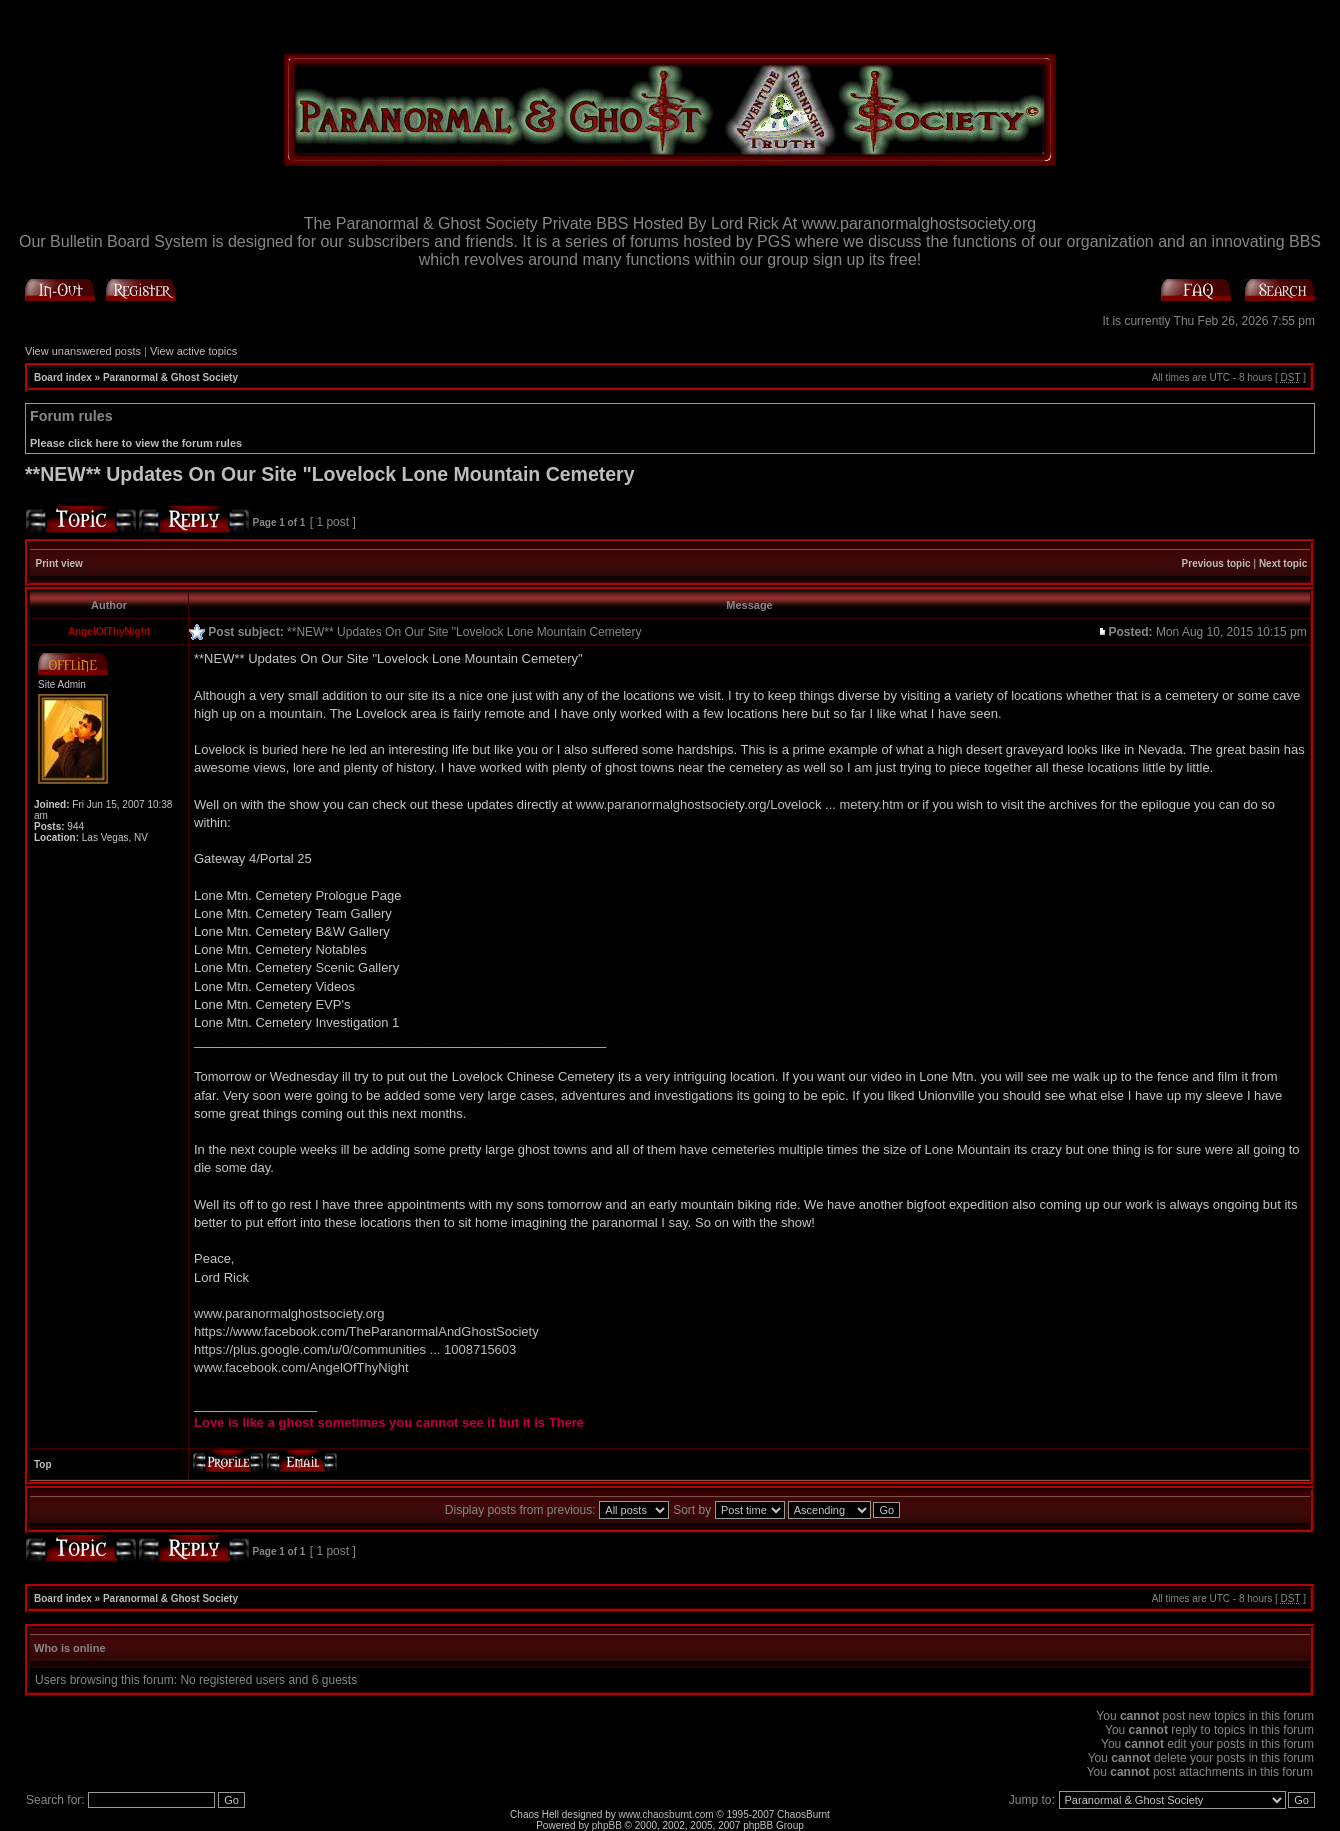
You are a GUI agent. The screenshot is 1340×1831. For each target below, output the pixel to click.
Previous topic (1216, 563)
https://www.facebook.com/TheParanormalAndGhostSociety (366, 1331)
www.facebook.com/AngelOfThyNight (301, 1367)
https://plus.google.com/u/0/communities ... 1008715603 (355, 1349)
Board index (63, 377)
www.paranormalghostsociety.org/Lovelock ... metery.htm (740, 804)
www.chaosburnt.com (666, 1814)
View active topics (193, 351)
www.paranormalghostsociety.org (289, 1313)
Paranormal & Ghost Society (170, 377)
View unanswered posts (83, 351)
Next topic (1283, 563)
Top (43, 1464)
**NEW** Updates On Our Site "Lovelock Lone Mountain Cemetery (330, 474)
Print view (59, 563)
